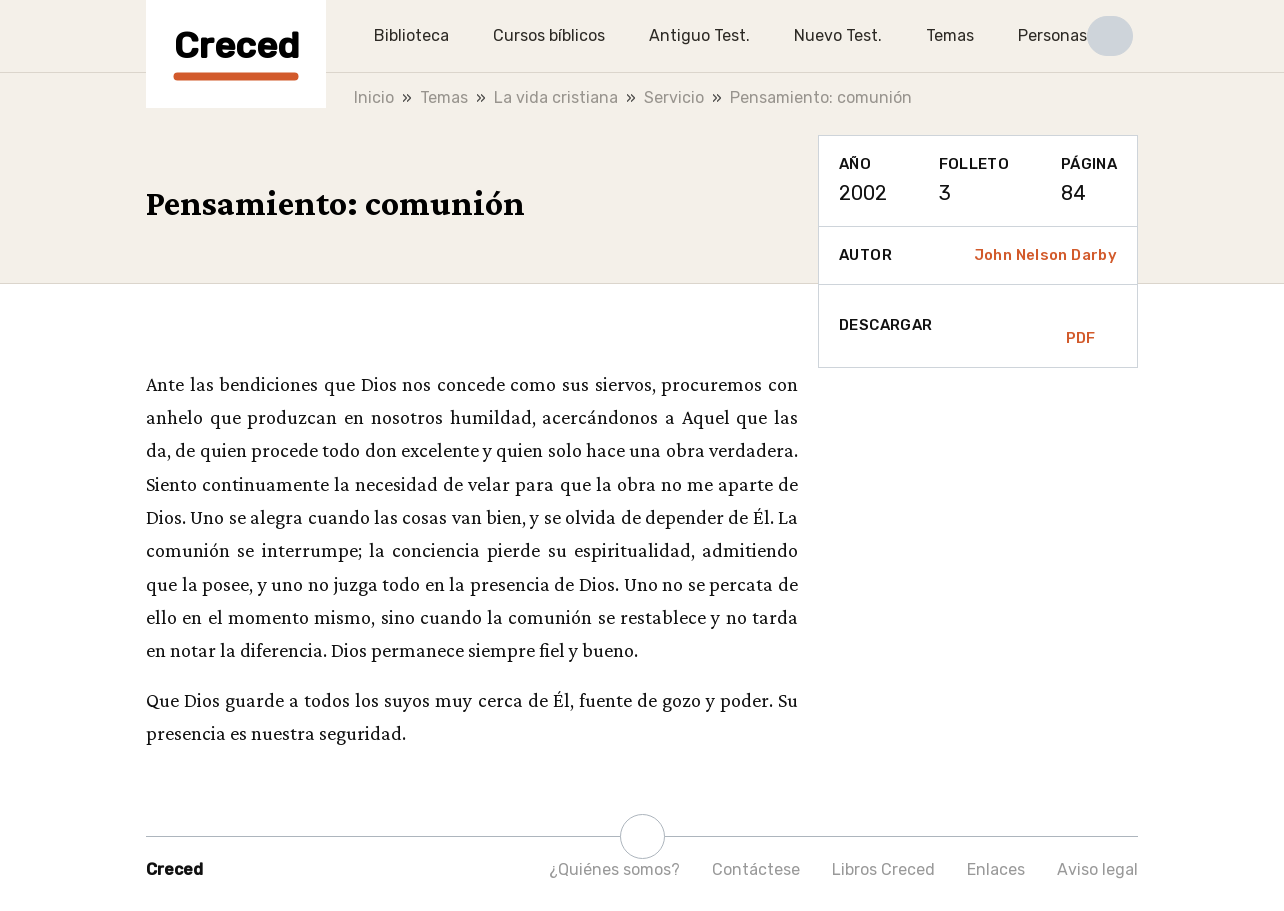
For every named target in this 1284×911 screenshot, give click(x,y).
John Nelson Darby (1045, 255)
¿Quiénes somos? (614, 869)
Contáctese (756, 869)
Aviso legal (1097, 869)
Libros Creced (883, 869)
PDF (1081, 326)
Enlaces (996, 869)
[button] (1110, 36)
